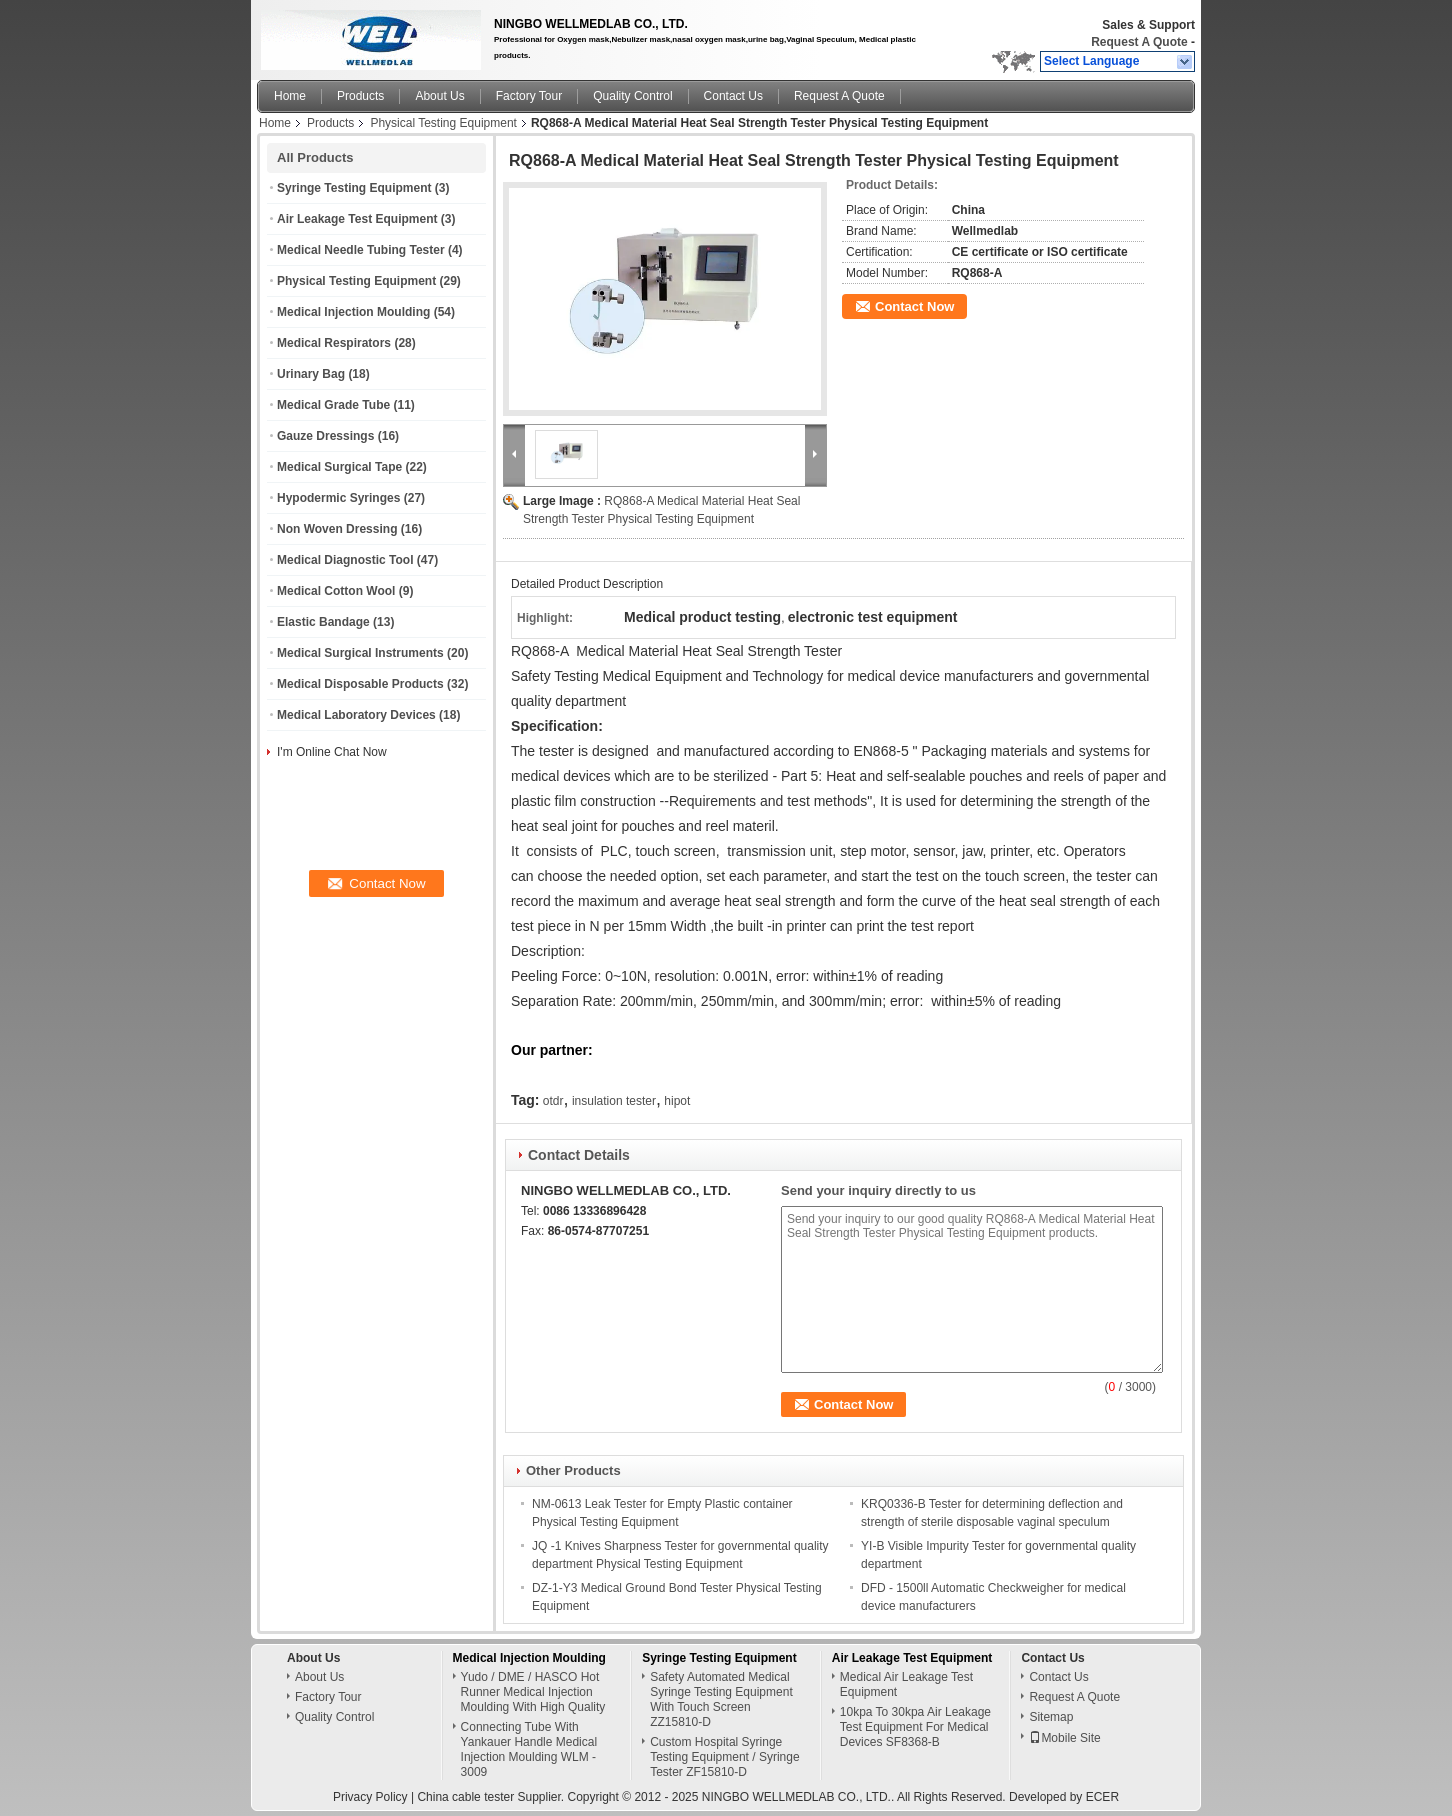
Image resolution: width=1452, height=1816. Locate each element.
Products (360, 96)
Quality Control (632, 96)
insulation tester (614, 1101)
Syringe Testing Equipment (354, 188)
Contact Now (914, 306)
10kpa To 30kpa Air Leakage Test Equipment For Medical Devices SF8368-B (915, 1727)
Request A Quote (1139, 42)
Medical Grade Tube (333, 405)
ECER (1102, 1797)
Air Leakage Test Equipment (357, 219)
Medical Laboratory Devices (356, 715)
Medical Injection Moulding (353, 312)
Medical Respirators (334, 343)
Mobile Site (1064, 1738)
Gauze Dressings (325, 436)
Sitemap (1051, 1717)
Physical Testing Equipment (443, 123)
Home (290, 96)
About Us (439, 96)
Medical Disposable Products (360, 684)
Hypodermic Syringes (338, 498)
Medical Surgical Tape (339, 467)
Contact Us (733, 96)
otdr (553, 1101)
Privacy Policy (370, 1797)
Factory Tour (529, 96)
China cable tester (465, 1797)
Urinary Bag (311, 374)
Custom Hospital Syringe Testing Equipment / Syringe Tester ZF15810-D (724, 1757)
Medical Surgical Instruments (360, 653)
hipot (677, 1101)
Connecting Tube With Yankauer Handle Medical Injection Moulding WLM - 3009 (529, 1749)
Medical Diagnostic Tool (345, 560)
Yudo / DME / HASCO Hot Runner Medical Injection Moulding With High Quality (533, 1692)
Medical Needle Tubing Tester (361, 250)
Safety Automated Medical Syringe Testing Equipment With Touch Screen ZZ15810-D (721, 1699)
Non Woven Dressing (337, 529)
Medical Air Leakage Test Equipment (906, 1684)
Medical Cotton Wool (336, 591)
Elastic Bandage (323, 622)
